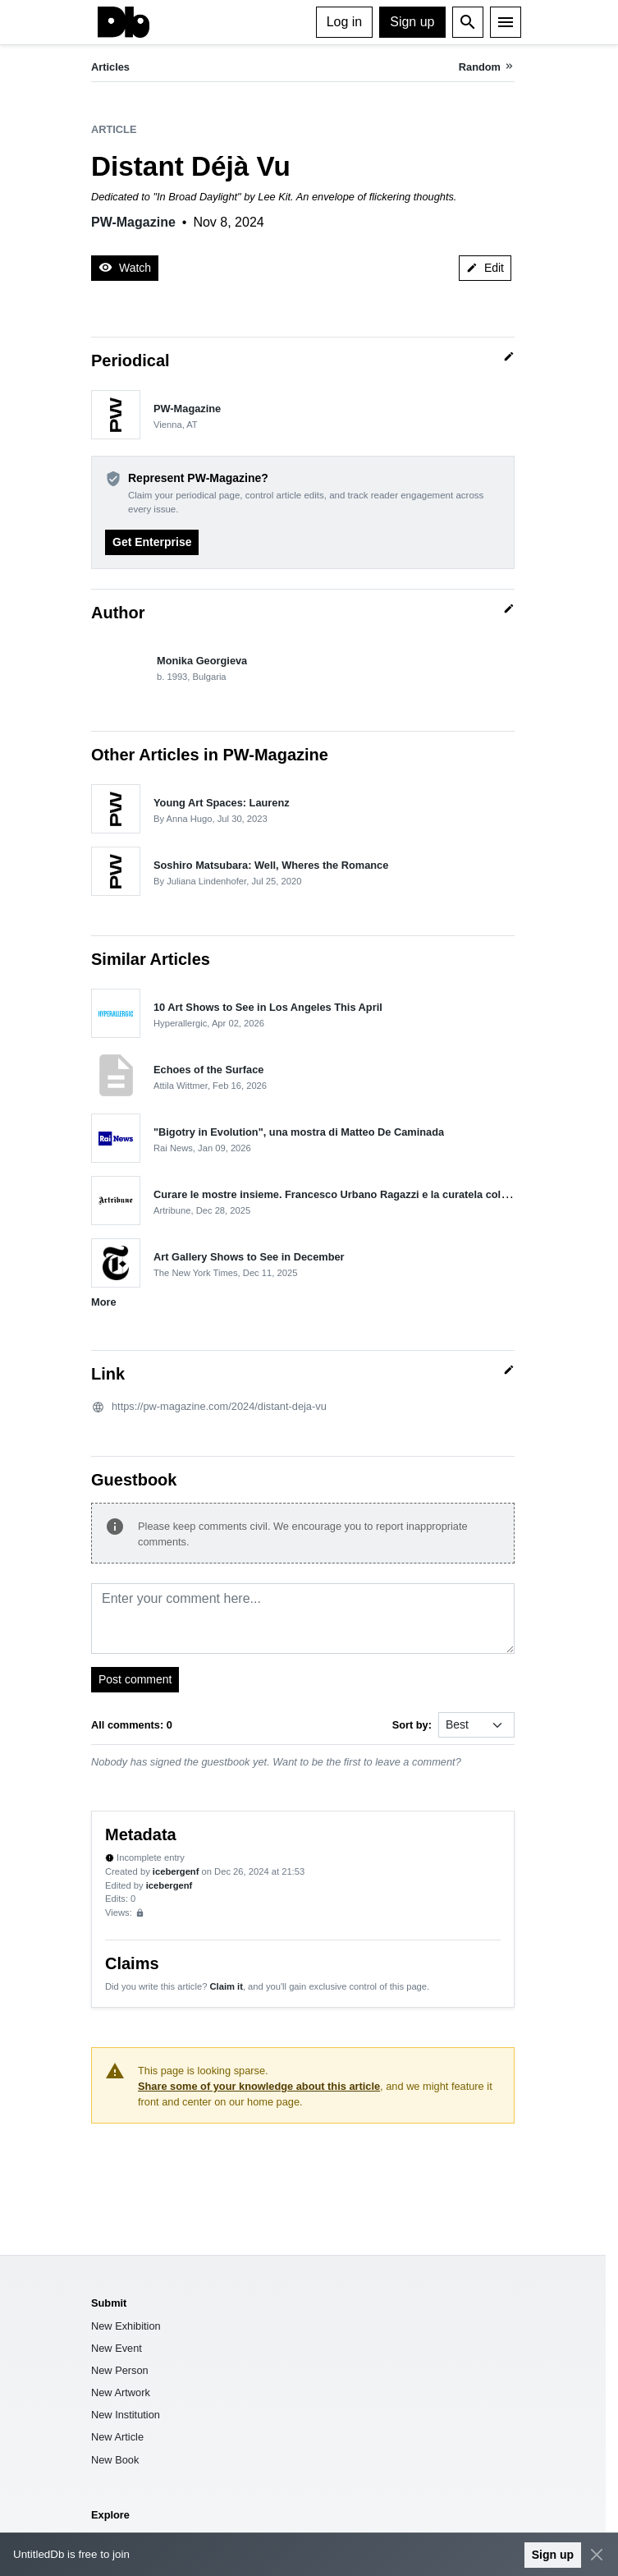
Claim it (225, 1986)
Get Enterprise (151, 542)
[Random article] (487, 67)
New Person (120, 2370)
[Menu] (505, 22)
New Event (116, 2348)
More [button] (104, 1302)
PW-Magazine (133, 222)
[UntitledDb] (123, 22)
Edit (485, 267)
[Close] (596, 2555)
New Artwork (120, 2392)
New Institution (125, 2414)
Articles (110, 67)
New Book (115, 2460)
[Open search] (467, 22)
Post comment (135, 1679)
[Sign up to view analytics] (139, 1912)
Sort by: (412, 1725)
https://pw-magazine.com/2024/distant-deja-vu (219, 1406)
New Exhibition (126, 2326)
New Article (117, 2437)
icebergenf (176, 1871)
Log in (345, 22)
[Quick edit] (509, 356)
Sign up (412, 22)
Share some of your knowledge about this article (259, 2086)
